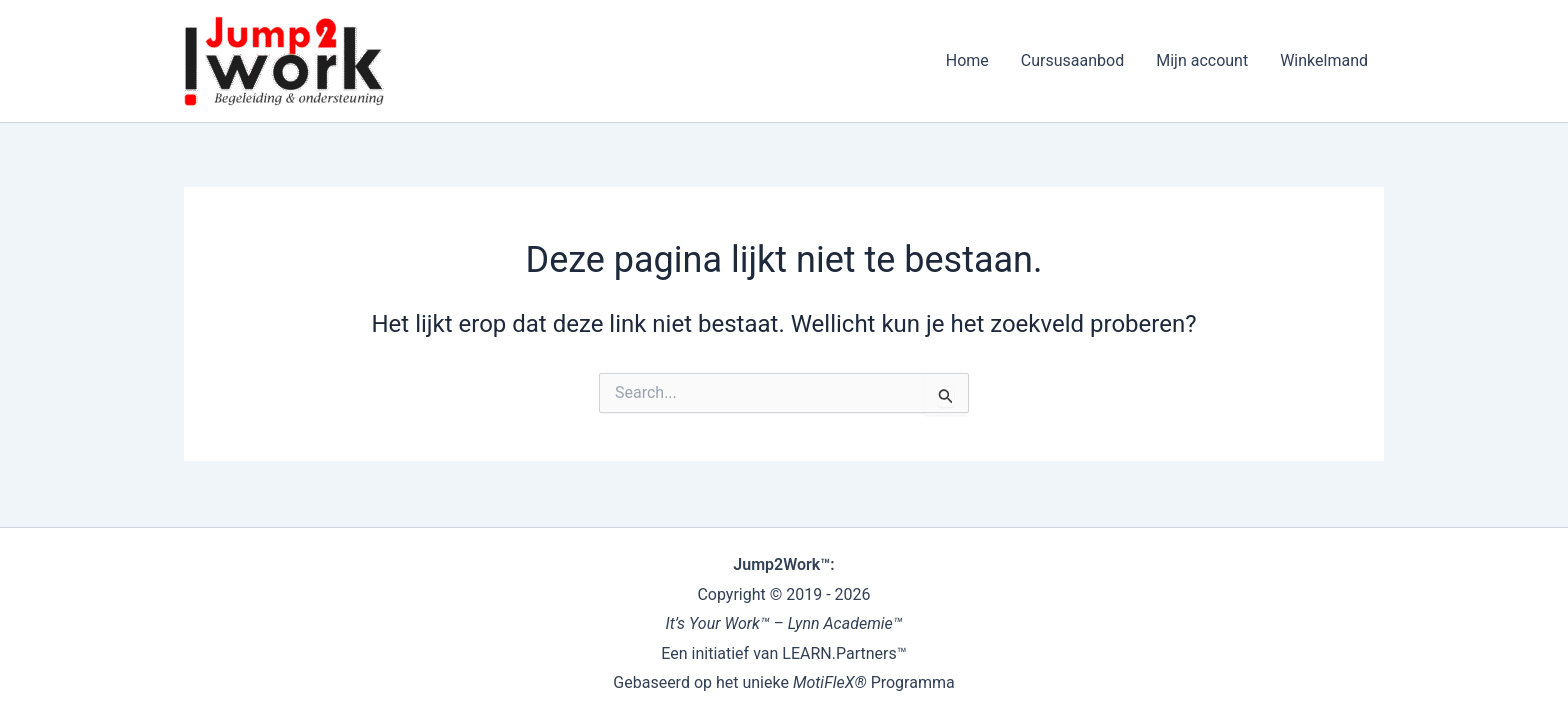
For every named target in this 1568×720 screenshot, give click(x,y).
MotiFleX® (830, 682)
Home (967, 60)
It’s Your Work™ (718, 623)
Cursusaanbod (1072, 60)
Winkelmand (1324, 60)
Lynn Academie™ (845, 623)
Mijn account (1202, 60)
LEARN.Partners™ (844, 653)
